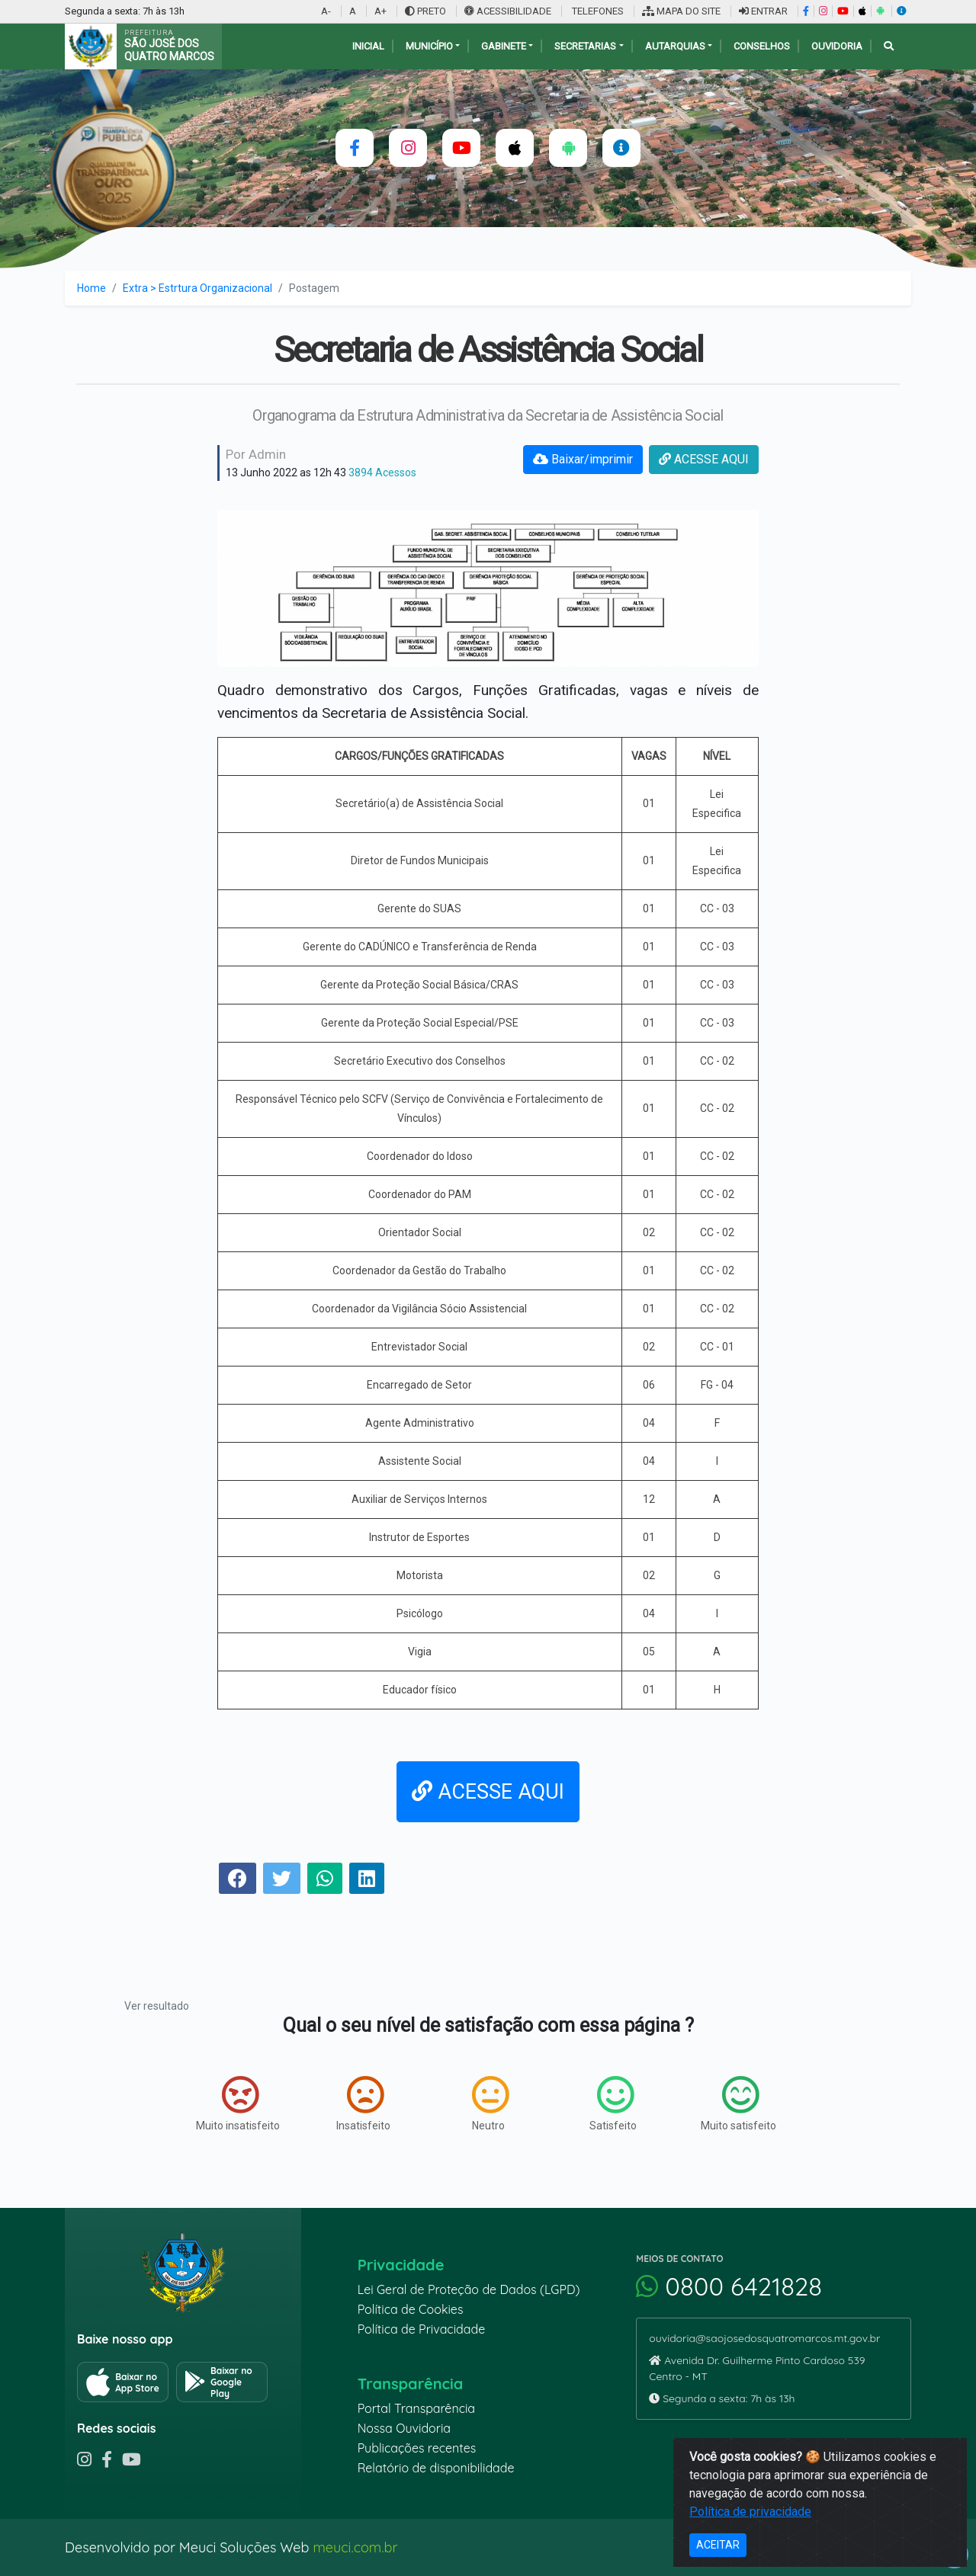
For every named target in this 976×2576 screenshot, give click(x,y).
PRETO (425, 11)
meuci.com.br (355, 2547)
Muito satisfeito (738, 2103)
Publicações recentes (417, 2448)
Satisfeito (613, 2103)
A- (326, 11)
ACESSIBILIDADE (509, 11)
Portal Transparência (416, 2408)
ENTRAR (763, 11)
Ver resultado (156, 2006)
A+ (380, 11)
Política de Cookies (411, 2309)
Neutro (490, 2103)
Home (91, 288)
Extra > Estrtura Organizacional (197, 288)
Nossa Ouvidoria (404, 2428)
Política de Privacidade (422, 2329)
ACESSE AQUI (704, 459)
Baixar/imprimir (583, 459)
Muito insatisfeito (238, 2103)
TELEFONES (597, 11)
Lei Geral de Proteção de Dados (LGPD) (469, 2289)
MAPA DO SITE (681, 11)
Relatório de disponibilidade (436, 2467)
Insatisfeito (363, 2103)
